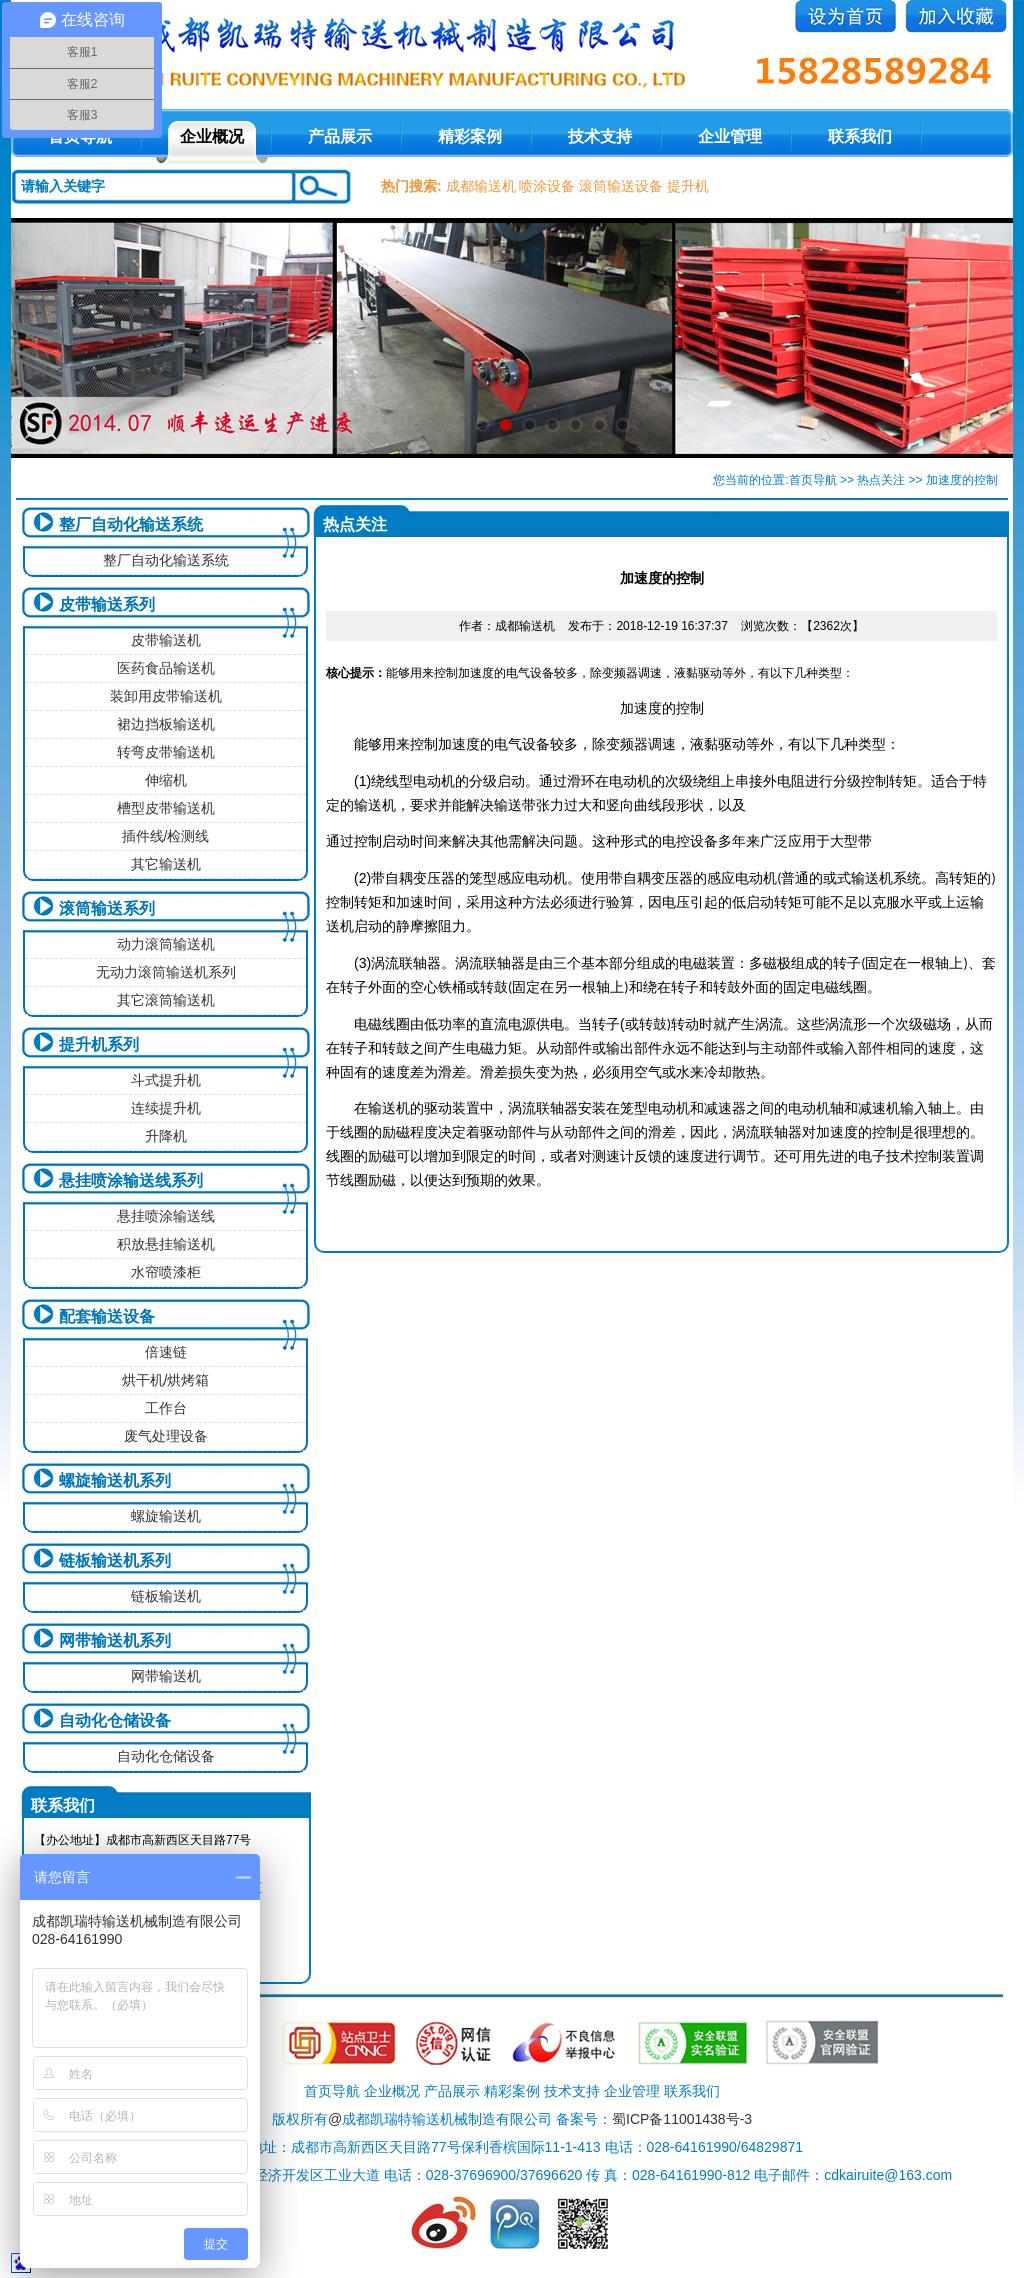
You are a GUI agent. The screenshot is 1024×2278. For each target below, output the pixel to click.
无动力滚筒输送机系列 (166, 972)
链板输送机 (166, 1596)
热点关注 (881, 480)
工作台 (166, 1408)
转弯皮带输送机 (166, 752)
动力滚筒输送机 (166, 944)
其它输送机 (166, 864)
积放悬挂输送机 (166, 1244)
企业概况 (212, 136)
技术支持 (600, 136)
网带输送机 (166, 1676)
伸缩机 (166, 780)
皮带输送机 (166, 640)
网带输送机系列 (115, 1640)
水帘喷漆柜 (166, 1272)
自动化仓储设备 (115, 1720)
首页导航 (813, 480)
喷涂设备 (547, 186)
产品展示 (340, 136)
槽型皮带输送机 (166, 808)
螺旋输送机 (166, 1516)
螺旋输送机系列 (115, 1480)
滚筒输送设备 (621, 186)
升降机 (166, 1136)
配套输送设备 (107, 1316)
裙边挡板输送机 (166, 724)
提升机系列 (99, 1044)
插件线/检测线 (166, 836)
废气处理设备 (166, 1436)
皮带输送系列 (107, 604)
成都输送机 (481, 186)
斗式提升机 (166, 1080)
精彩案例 (470, 136)
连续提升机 (166, 1108)
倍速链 (166, 1352)
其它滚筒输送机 (166, 1000)
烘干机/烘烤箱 (166, 1380)
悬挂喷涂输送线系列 (131, 1180)
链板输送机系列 (115, 1560)
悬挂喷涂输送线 (166, 1216)
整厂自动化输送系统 (131, 524)
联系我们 (860, 136)
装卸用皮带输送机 (166, 696)
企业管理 (730, 136)
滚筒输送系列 (107, 908)
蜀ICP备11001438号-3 (682, 2119)
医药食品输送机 (166, 668)
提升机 (688, 186)
